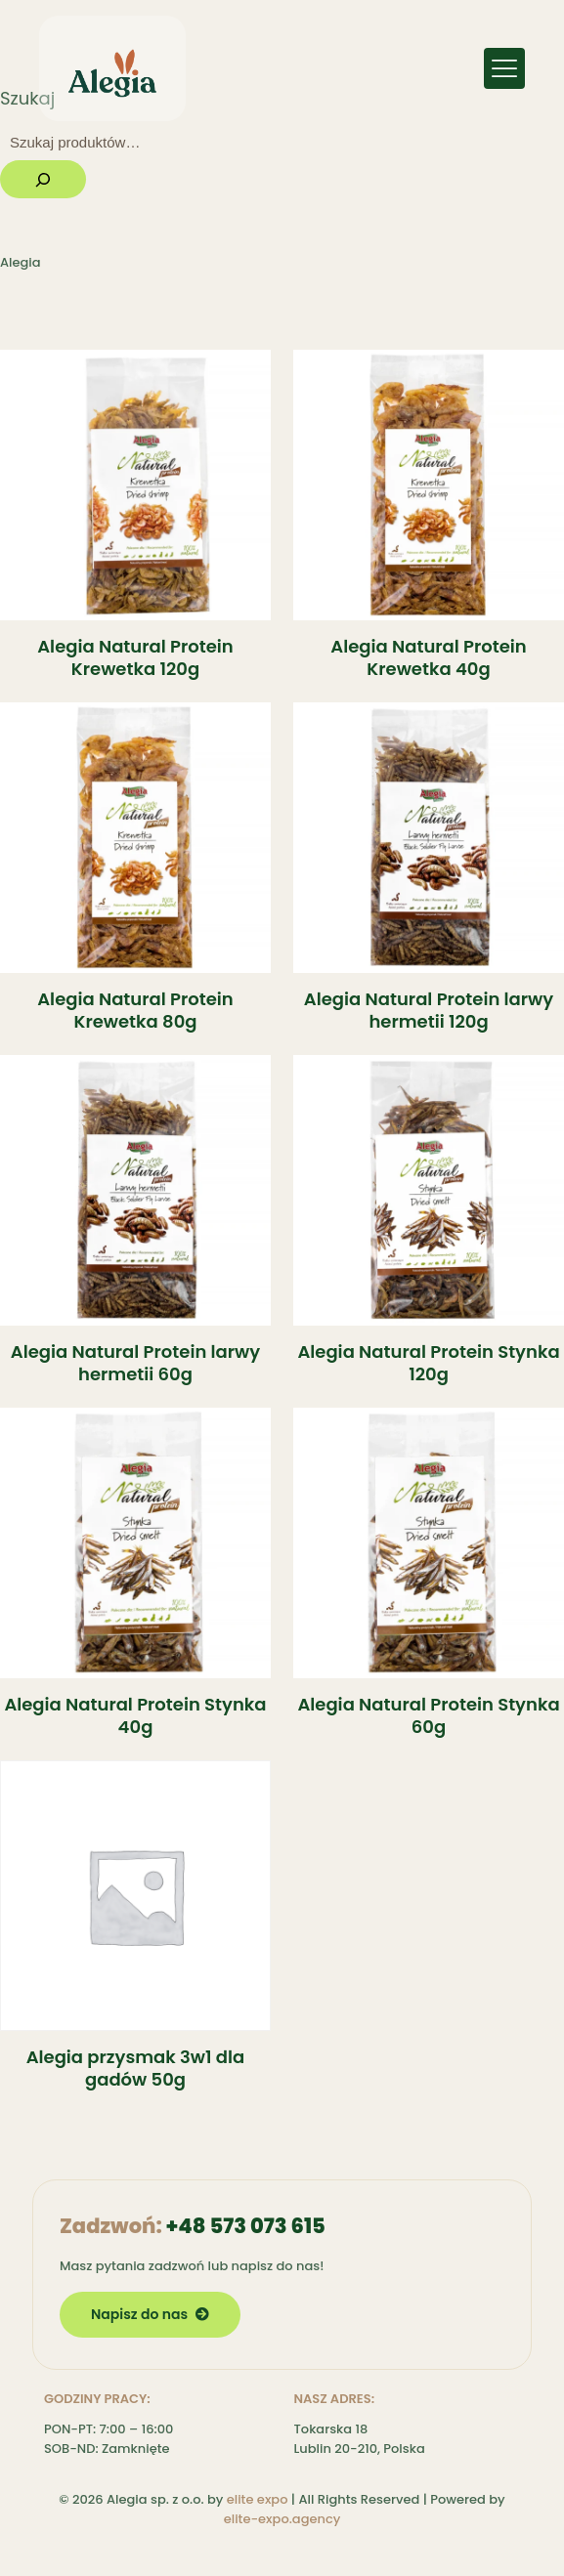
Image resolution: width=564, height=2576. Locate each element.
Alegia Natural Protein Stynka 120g (428, 1362)
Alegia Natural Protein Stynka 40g (135, 1715)
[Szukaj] (43, 179)
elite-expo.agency (282, 2519)
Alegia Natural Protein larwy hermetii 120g (428, 1010)
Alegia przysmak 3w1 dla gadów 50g (135, 2068)
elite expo (257, 2499)
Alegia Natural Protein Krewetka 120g (135, 657)
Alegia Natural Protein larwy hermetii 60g (135, 1362)
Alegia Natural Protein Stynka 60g (428, 1715)
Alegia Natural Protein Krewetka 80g (135, 1010)
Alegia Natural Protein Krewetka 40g (428, 657)
